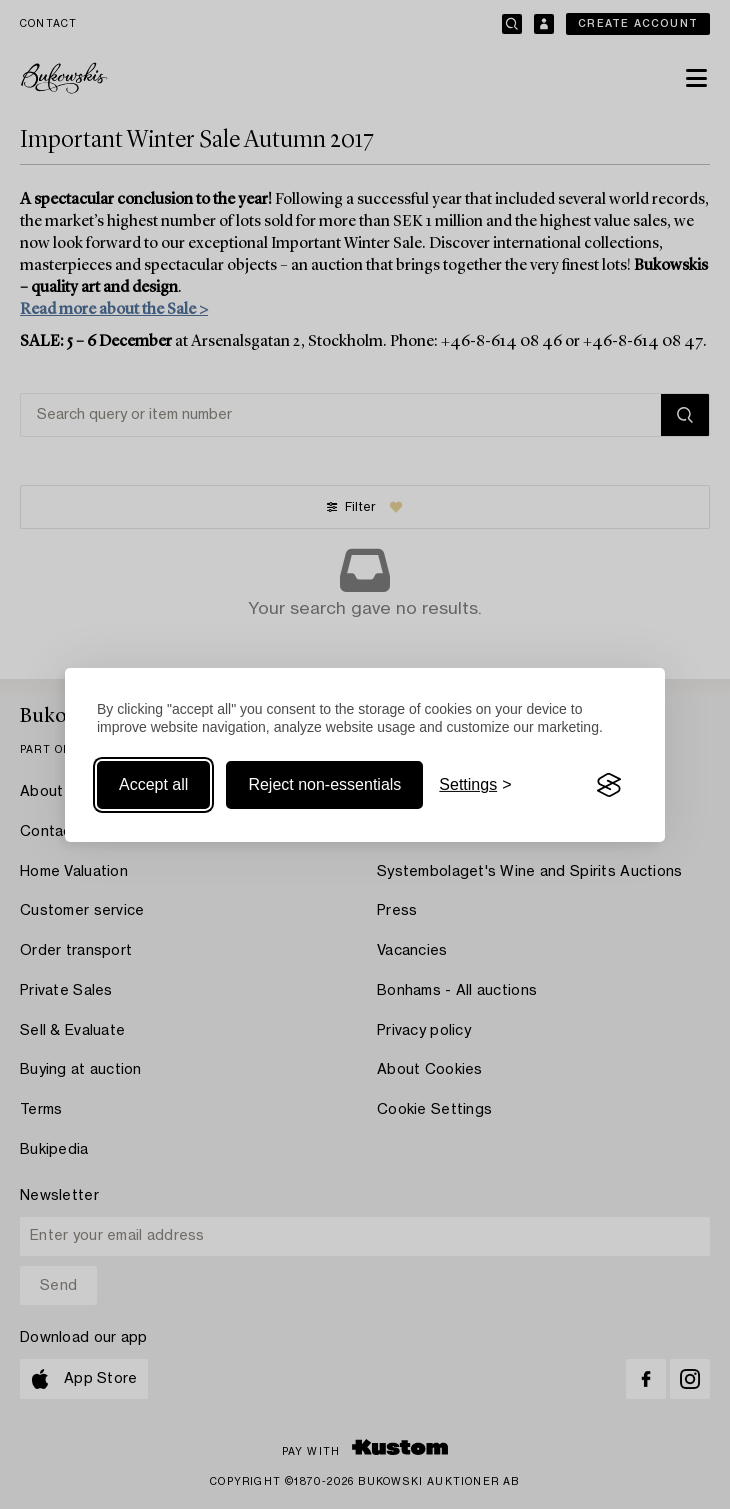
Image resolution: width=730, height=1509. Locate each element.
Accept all (153, 784)
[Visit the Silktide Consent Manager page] (609, 785)
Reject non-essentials (324, 784)
